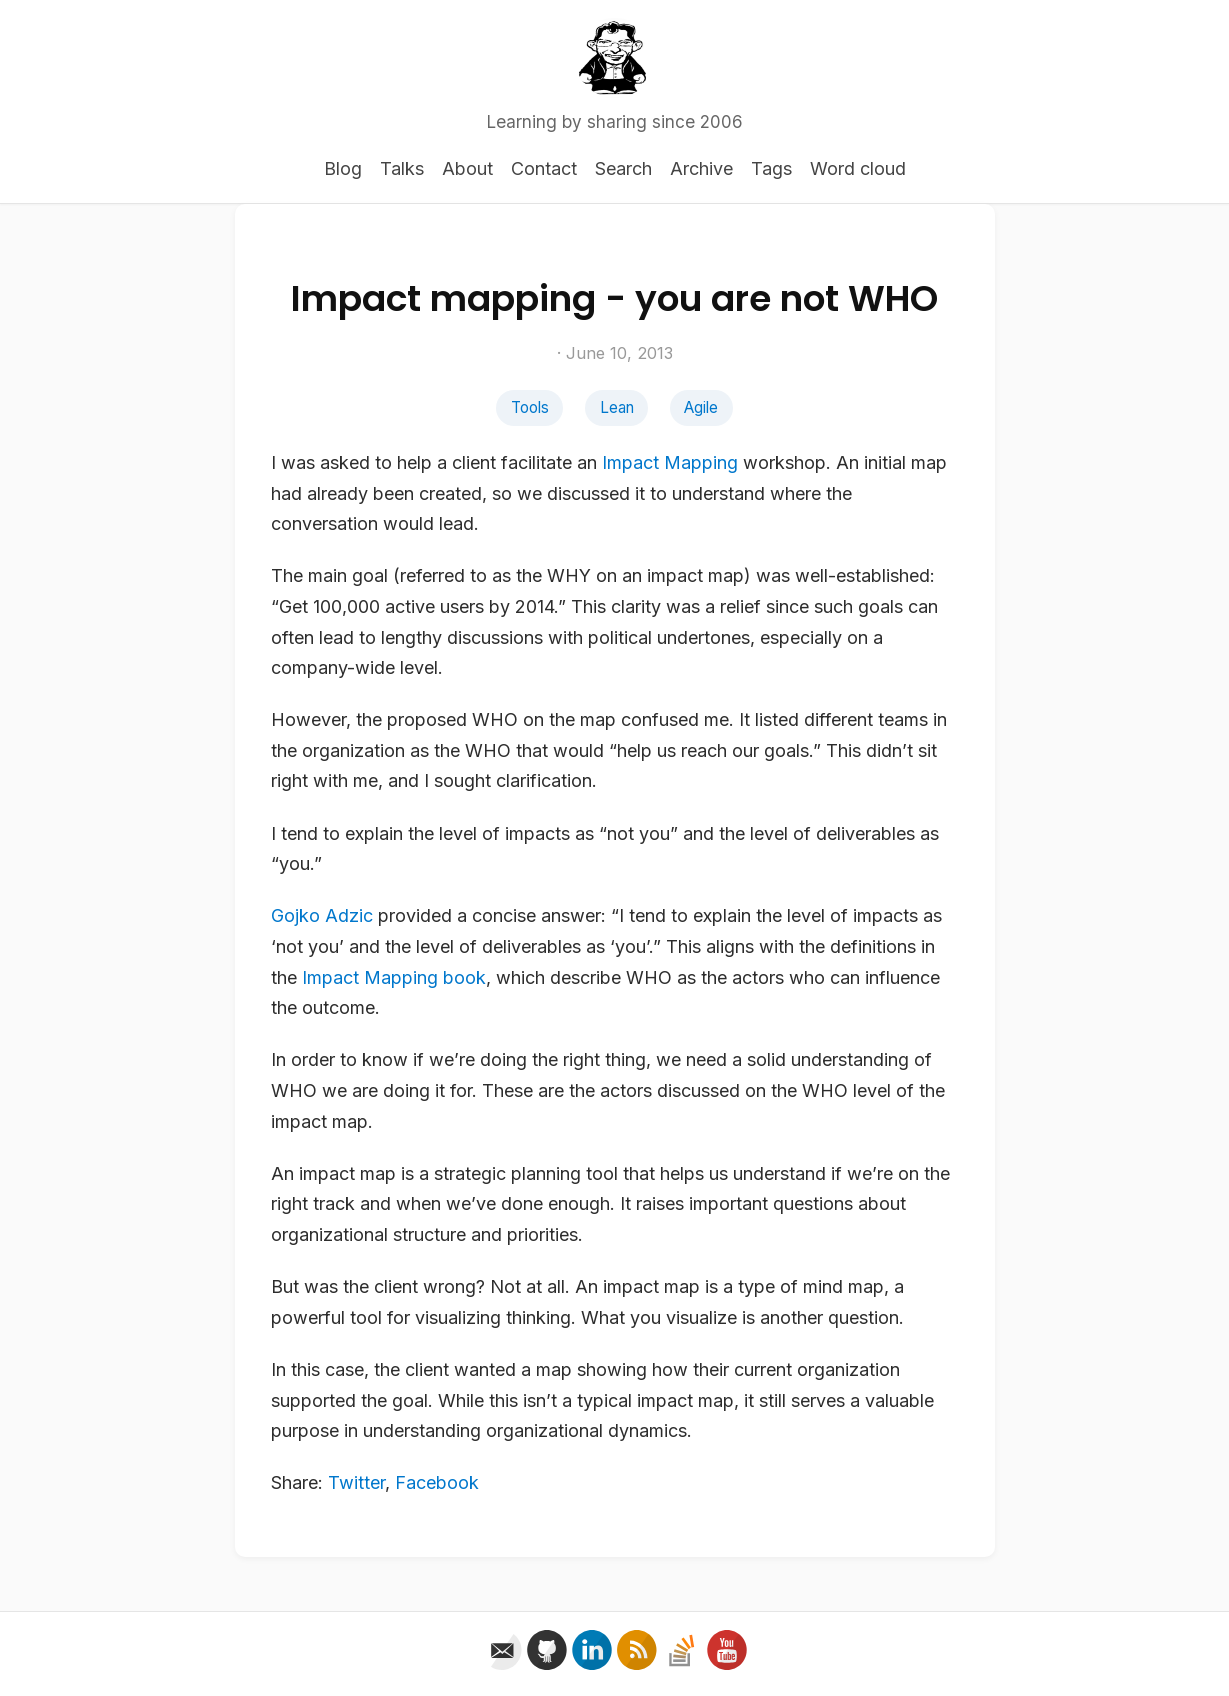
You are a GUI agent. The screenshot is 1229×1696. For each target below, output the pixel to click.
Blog (343, 168)
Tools (530, 407)
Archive (701, 168)
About (467, 168)
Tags (771, 168)
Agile (701, 407)
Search (623, 168)
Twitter (356, 1482)
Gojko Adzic (322, 915)
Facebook (437, 1482)
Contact (544, 168)
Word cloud (858, 168)
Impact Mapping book (394, 977)
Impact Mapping (670, 462)
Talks (402, 168)
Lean (617, 407)
